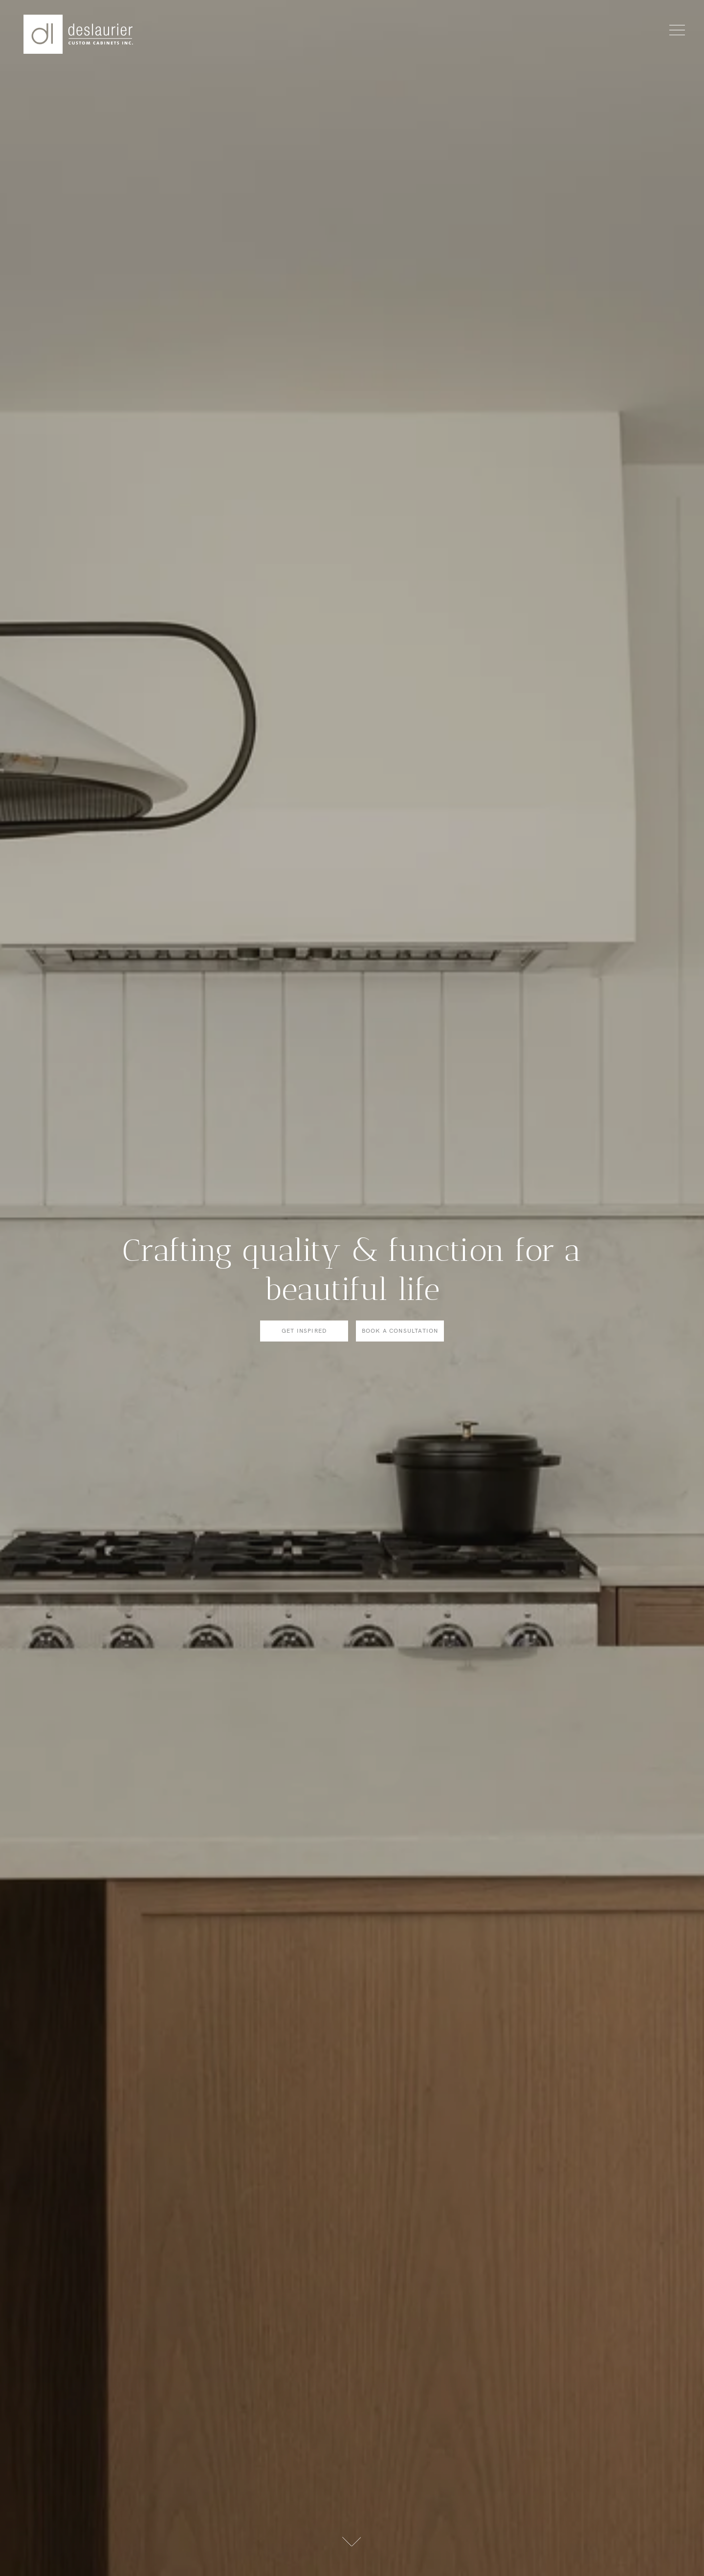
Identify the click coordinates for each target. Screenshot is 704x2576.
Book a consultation (400, 1331)
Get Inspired (304, 1331)
